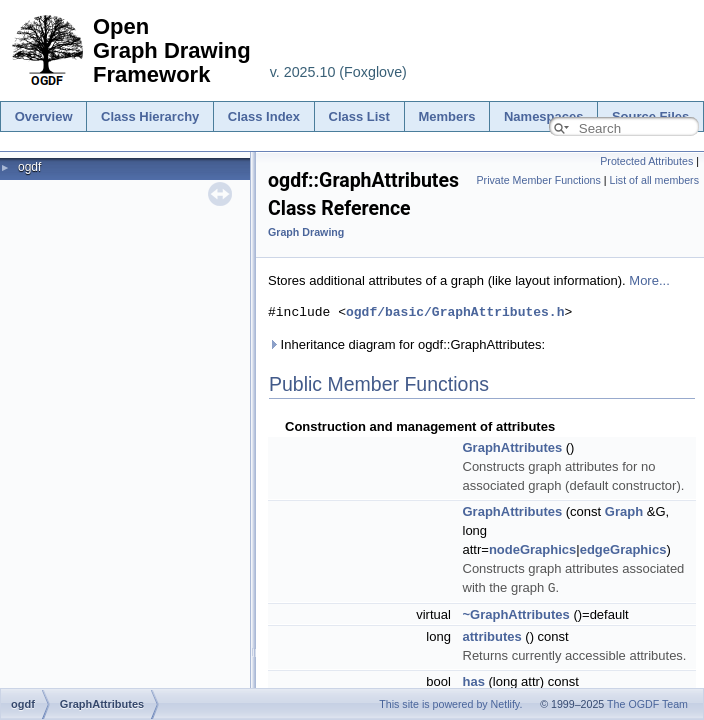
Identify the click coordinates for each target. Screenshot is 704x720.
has (474, 680)
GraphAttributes (513, 447)
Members (446, 116)
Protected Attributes (646, 161)
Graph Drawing (306, 232)
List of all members (654, 180)
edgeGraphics (623, 549)
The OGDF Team (647, 704)
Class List (359, 116)
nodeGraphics (532, 549)
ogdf (29, 167)
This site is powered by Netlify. (450, 704)
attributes (492, 635)
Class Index (264, 116)
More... (649, 280)
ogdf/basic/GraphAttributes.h (455, 312)
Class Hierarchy (150, 116)
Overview (44, 116)
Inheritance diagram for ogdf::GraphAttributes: (406, 344)
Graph (624, 511)
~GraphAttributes (516, 613)
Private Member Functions (538, 180)
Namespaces (544, 116)
